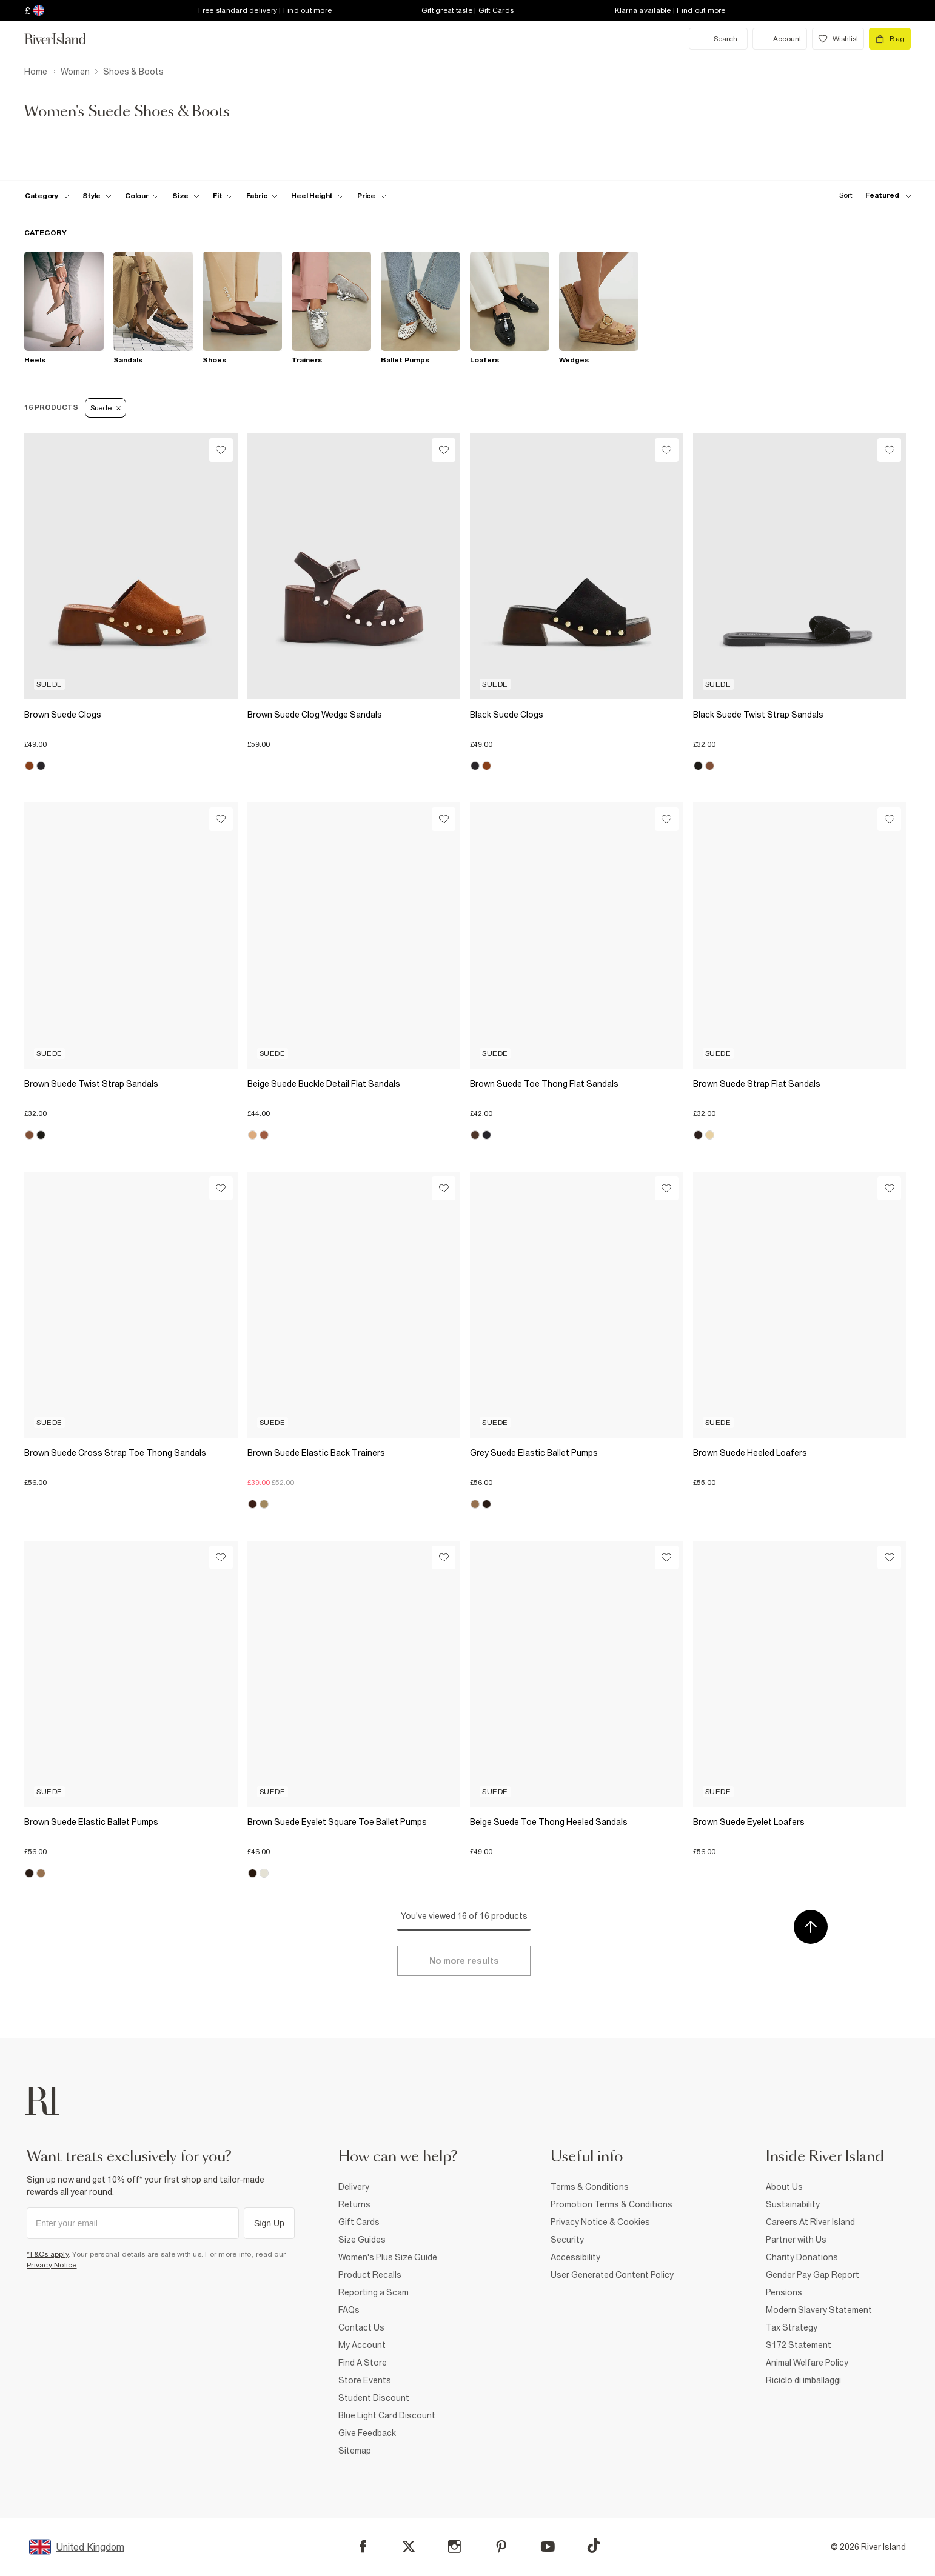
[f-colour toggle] (141, 196)
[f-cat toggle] (47, 196)
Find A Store (362, 2362)
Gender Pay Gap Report (812, 2275)
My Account (362, 2345)
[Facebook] (363, 2546)
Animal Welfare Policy (807, 2362)
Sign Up (269, 2223)
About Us (784, 2187)
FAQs (349, 2310)
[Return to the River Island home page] (64, 39)
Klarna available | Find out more (670, 10)
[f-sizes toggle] (186, 196)
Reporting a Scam (373, 2292)
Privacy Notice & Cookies (600, 2222)
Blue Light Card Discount (386, 2415)
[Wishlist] (221, 450)
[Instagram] (454, 2546)
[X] (408, 2546)
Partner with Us (796, 2239)
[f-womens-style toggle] (97, 196)
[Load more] (464, 1961)
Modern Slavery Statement (819, 2310)
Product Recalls (369, 2275)
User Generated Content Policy (612, 2275)
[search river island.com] (718, 39)
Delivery (353, 2187)
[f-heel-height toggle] (317, 196)
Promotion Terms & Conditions (611, 2204)
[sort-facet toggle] (872, 195)
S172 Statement (798, 2345)
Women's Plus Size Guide (387, 2257)
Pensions (784, 2292)
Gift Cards (359, 2222)
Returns (354, 2204)
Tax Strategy (791, 2327)
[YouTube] (548, 2546)
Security (567, 2239)
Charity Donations (802, 2257)
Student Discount (373, 2398)
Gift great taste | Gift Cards (467, 10)
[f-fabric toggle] (262, 196)
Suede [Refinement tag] (105, 408)
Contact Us (361, 2327)
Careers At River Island (810, 2222)
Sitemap (354, 2450)
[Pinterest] (501, 2546)
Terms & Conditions (590, 2187)
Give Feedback (367, 2433)
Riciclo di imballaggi (803, 2380)
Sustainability (793, 2204)
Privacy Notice (52, 2265)
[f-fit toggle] (222, 196)
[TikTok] (593, 2545)
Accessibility (575, 2257)
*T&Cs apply (48, 2254)
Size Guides (362, 2239)
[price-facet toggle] (372, 196)
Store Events (364, 2380)
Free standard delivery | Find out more (265, 10)
